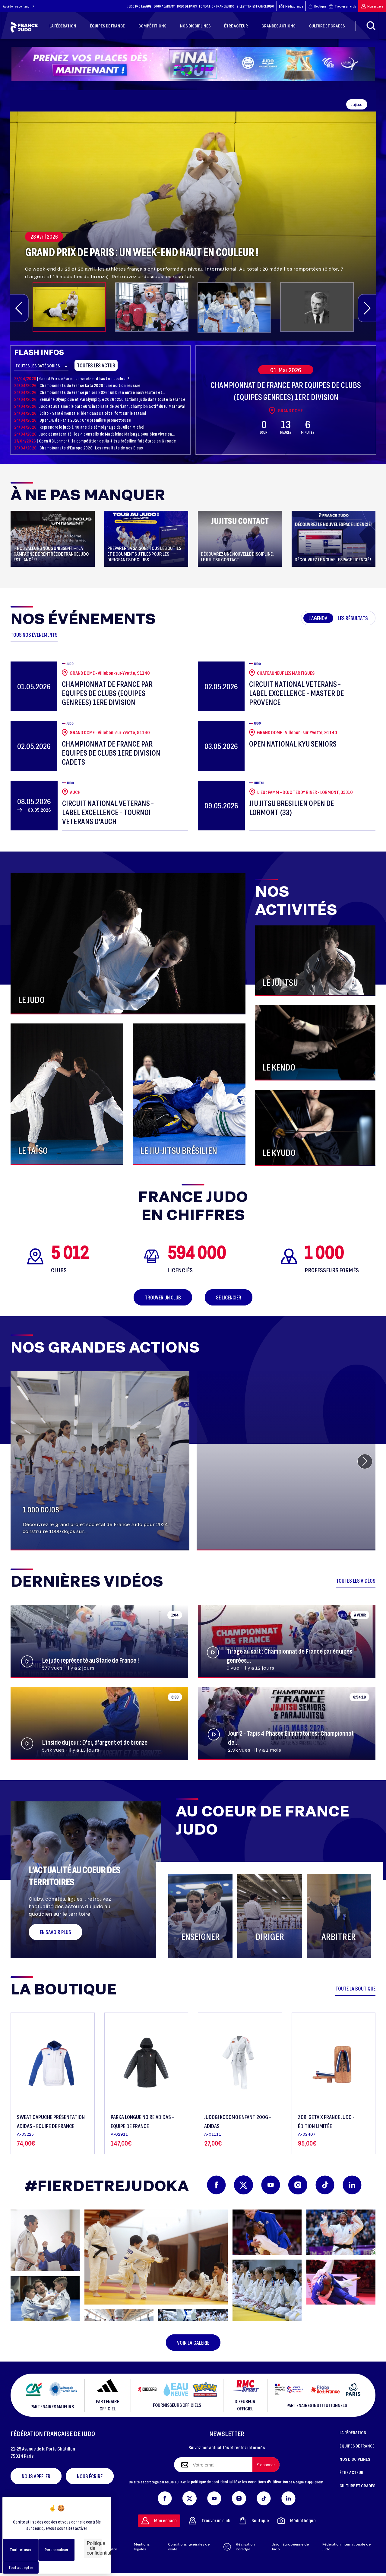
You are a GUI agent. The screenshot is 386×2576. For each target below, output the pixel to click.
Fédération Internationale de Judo (346, 2546)
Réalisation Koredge (239, 2546)
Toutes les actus (96, 365)
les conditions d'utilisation (265, 2481)
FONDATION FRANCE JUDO (216, 6)
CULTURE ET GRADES (357, 2485)
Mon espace (372, 6)
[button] (19, 308)
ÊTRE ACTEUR (351, 2472)
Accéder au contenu (18, 6)
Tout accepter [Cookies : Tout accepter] (20, 2567)
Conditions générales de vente (189, 2546)
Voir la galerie (193, 2343)
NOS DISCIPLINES (355, 2459)
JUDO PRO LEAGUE (139, 6)
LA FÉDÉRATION (353, 2432)
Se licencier (228, 1297)
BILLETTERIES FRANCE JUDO (255, 6)
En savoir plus (55, 1932)
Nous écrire (90, 2476)
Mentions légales (142, 2546)
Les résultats (353, 618)
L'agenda (317, 618)
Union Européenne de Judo (290, 2546)
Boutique (317, 6)
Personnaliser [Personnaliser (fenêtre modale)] (56, 2549)
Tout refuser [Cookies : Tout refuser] (21, 2549)
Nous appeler (36, 2476)
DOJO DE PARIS (187, 6)
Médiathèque (291, 6)
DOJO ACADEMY (164, 6)
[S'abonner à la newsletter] (266, 2464)
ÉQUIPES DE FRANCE (357, 2445)
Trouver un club (342, 6)
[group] (193, 215)
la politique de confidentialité (212, 2481)
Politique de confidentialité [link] (94, 2548)
